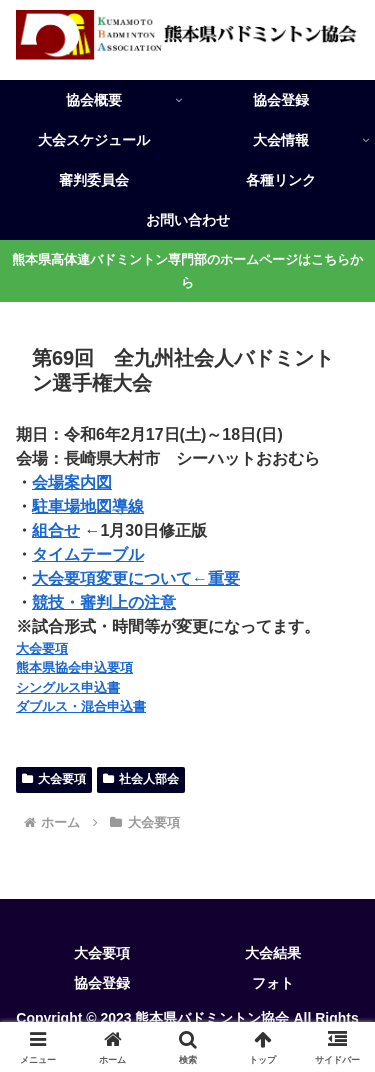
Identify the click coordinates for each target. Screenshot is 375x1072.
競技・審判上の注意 (104, 602)
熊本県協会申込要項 (74, 667)
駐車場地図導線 (88, 506)
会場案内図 (72, 482)
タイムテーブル (88, 554)
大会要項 (42, 648)
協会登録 (102, 983)
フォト (273, 983)
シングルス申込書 (68, 687)
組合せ (56, 530)
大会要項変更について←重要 (136, 578)
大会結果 (273, 953)
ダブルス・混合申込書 (81, 706)
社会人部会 (141, 779)
